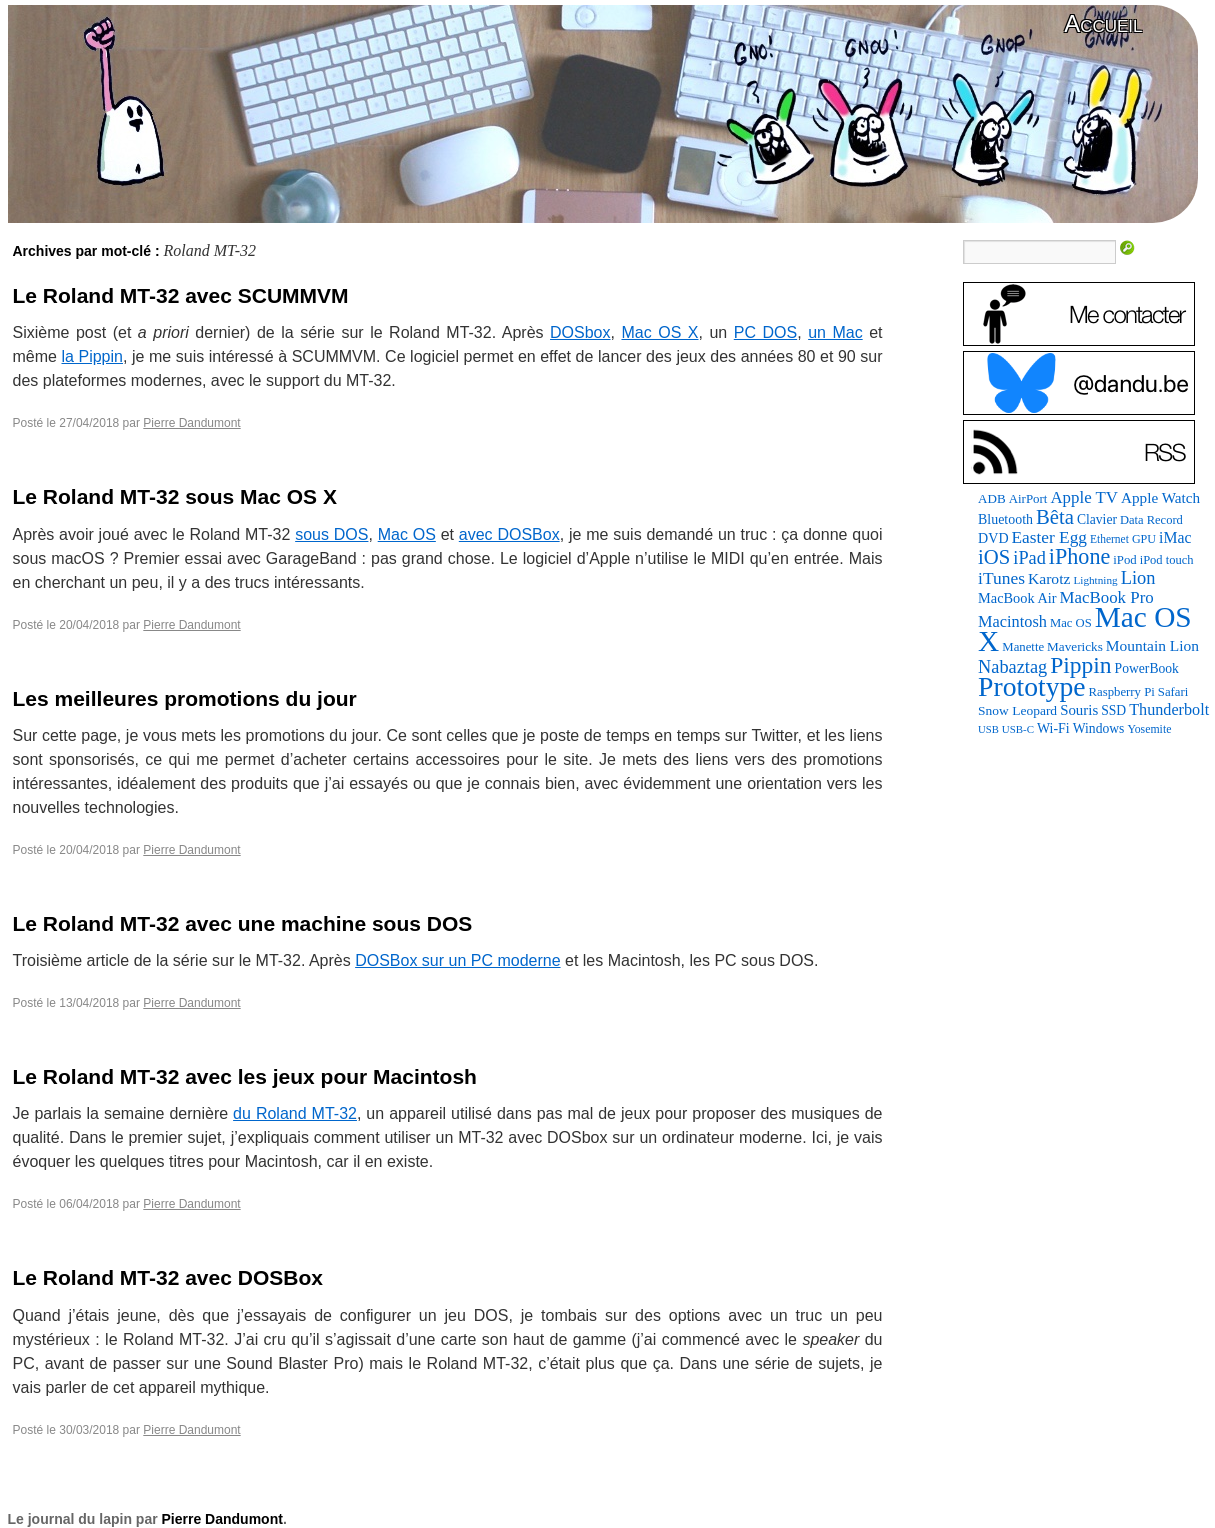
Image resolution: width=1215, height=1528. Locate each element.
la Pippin (92, 356)
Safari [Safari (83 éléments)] (1173, 692)
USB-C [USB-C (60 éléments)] (1018, 729)
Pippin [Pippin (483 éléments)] (1080, 665)
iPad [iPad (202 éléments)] (1029, 558)
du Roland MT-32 (295, 1113)
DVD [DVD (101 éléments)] (993, 538)
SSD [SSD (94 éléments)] (1113, 710)
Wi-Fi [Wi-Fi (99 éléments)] (1053, 728)
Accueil (1103, 23)
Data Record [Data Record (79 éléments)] (1151, 520)
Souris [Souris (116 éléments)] (1079, 710)
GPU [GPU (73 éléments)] (1144, 539)
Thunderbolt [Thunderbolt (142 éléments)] (1169, 709)
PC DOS (765, 332)
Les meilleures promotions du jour (185, 698)
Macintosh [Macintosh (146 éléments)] (1012, 621)
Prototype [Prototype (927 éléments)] (1031, 686)
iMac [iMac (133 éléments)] (1175, 537)
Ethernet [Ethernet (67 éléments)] (1109, 539)
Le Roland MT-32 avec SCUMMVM (181, 295)
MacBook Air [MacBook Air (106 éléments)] (1017, 598)
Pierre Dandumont (191, 423)
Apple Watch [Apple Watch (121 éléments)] (1160, 497)
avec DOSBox (509, 534)
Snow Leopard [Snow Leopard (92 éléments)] (1017, 710)
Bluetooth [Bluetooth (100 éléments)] (1005, 519)
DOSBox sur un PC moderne (457, 960)
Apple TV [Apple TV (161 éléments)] (1084, 497)
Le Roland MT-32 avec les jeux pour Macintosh (245, 1076)
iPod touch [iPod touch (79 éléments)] (1167, 560)
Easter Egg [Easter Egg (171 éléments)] (1049, 537)
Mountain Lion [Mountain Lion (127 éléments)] (1152, 645)
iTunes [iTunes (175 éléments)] (1001, 578)
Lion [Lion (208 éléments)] (1138, 578)
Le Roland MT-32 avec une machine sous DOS (243, 923)
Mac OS (407, 534)
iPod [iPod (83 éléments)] (1124, 560)
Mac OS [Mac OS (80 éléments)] (1071, 623)
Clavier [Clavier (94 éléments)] (1097, 519)
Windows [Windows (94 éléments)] (1099, 728)
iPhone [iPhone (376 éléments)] (1079, 556)
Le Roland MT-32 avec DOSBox (168, 1277)
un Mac (835, 332)
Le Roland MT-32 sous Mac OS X (175, 496)
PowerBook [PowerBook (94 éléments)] (1147, 668)
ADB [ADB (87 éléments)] (992, 498)
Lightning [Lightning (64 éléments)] (1095, 580)
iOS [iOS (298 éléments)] (994, 557)
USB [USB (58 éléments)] (988, 729)
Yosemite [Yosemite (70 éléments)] (1149, 729)
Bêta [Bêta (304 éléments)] (1055, 517)
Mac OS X (659, 332)
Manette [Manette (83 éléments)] (1023, 647)
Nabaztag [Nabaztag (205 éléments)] (1012, 667)
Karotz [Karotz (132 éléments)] (1049, 578)
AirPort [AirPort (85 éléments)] (1028, 498)
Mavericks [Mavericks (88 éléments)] (1075, 646)
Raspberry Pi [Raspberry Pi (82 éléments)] (1122, 692)
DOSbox (580, 332)
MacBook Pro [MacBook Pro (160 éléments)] (1107, 597)
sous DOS (331, 534)
